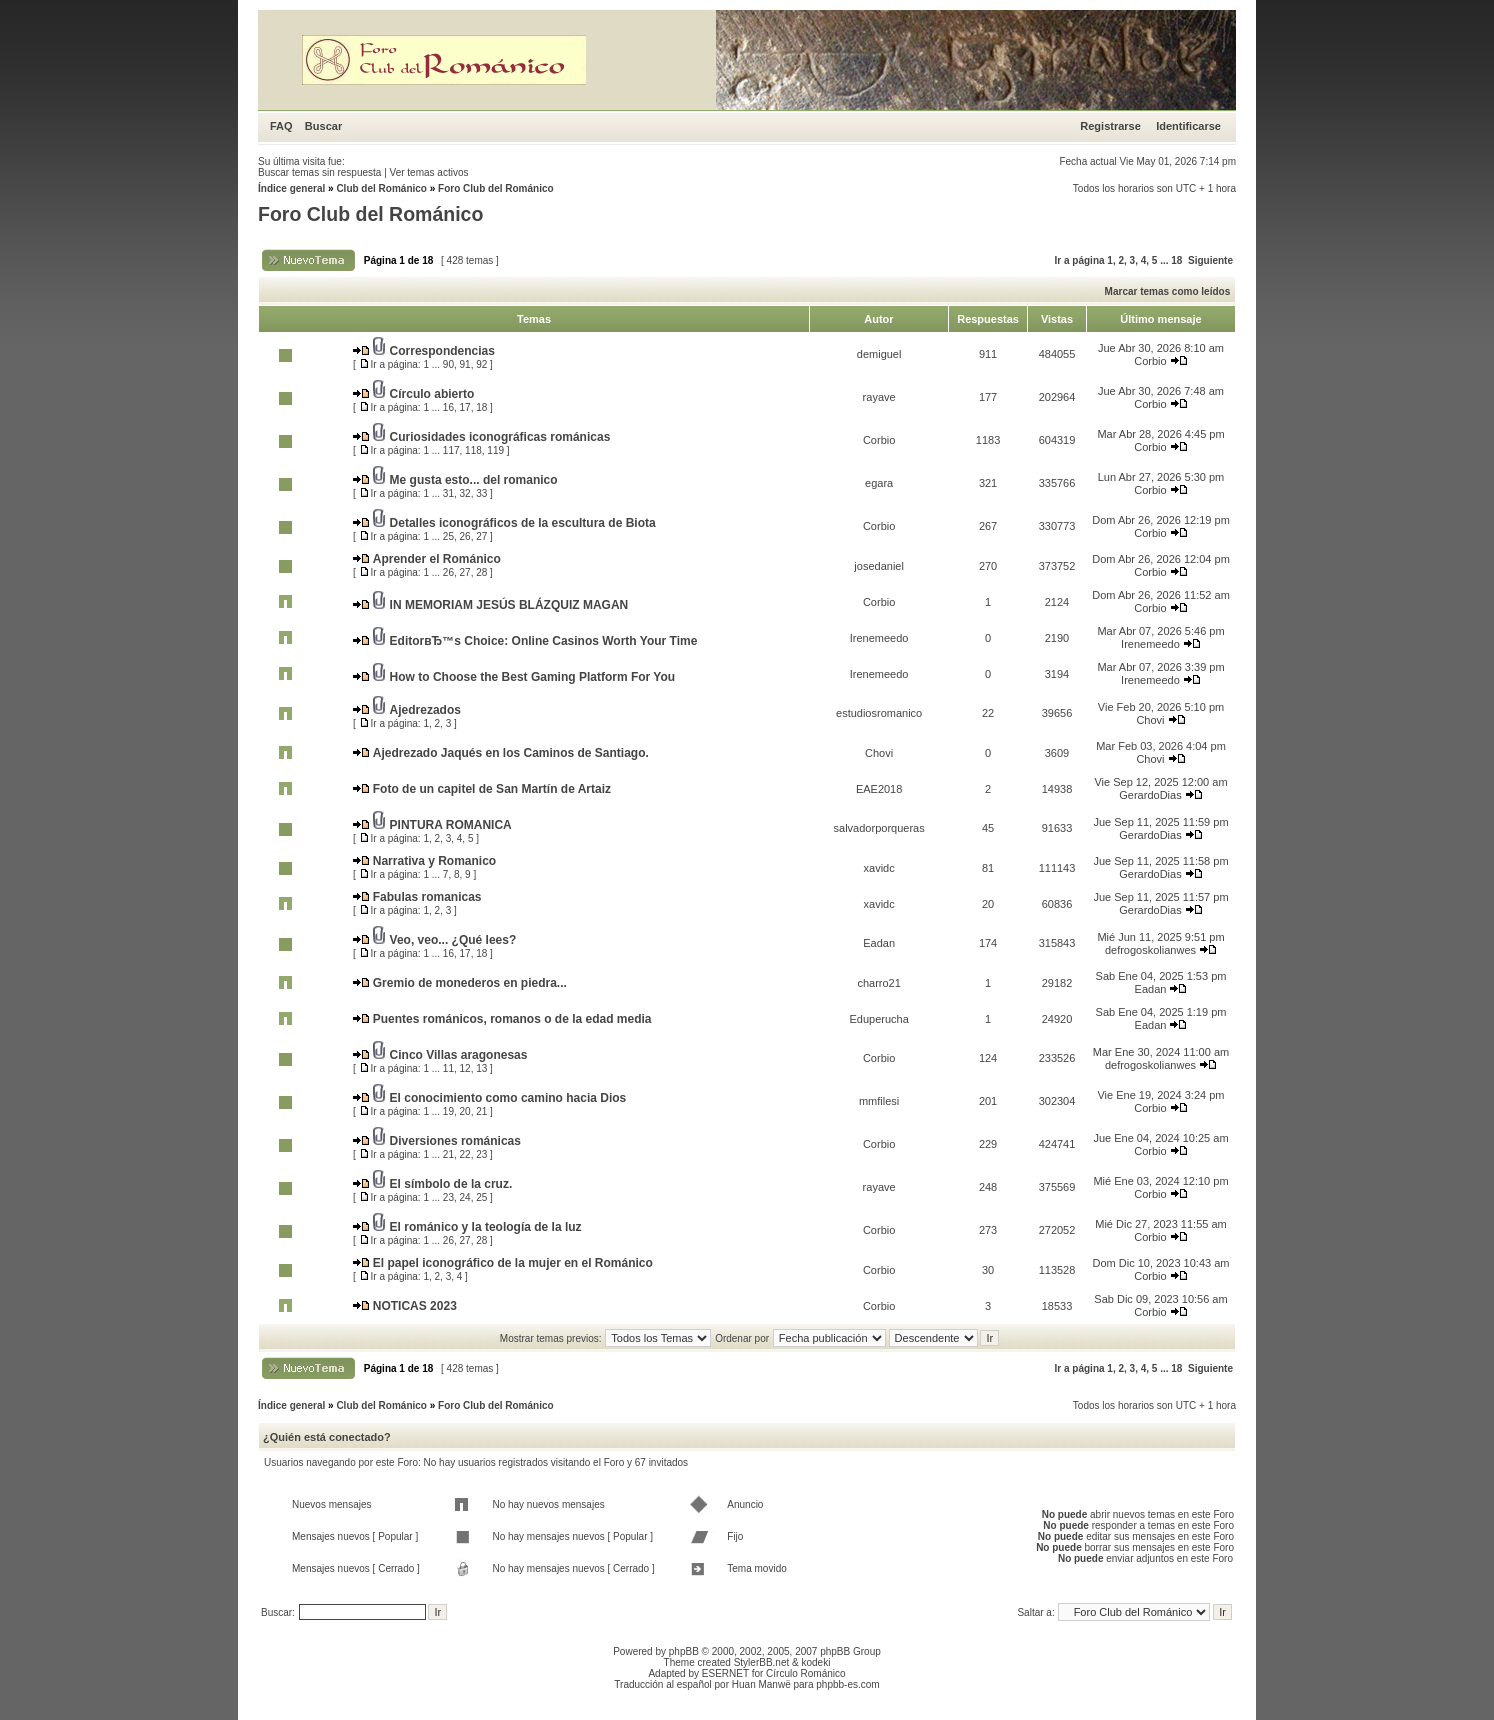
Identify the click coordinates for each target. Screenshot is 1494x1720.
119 (495, 450)
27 (481, 536)
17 (465, 407)
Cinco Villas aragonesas (459, 1055)
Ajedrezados (425, 710)
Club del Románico (381, 188)
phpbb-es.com (847, 1684)
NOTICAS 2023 (415, 1306)
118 (473, 450)
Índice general (291, 188)
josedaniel (879, 566)
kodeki (815, 1662)
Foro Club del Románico (496, 188)
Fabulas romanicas (427, 897)
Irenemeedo (879, 638)
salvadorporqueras (879, 828)
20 (465, 1111)
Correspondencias (442, 351)
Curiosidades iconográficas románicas (500, 437)
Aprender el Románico (437, 559)
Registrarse (1110, 126)
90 (448, 364)
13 (481, 1068)
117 (451, 450)
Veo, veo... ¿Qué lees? (453, 940)
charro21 (878, 983)
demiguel (879, 354)
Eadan (879, 943)
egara (879, 483)
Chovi (1150, 720)
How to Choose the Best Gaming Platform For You (533, 677)
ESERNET (725, 1673)
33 (481, 493)
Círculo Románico (805, 1673)
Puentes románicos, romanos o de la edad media (512, 1019)
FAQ (281, 126)
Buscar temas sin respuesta (319, 172)
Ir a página (1080, 260)
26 (465, 536)
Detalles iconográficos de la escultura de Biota (523, 523)
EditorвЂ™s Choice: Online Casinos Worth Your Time (544, 641)
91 (465, 364)
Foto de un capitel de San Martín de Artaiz (492, 789)
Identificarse (1188, 126)
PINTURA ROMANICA (451, 825)
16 (448, 407)
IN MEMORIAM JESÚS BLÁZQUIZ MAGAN (509, 605)
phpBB (684, 1651)
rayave (879, 397)
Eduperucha (878, 1019)
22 (465, 1154)
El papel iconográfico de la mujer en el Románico (513, 1263)
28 (481, 572)
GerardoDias (1150, 795)
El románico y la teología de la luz (486, 1227)
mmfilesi (879, 1101)
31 (448, 493)
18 (1176, 260)
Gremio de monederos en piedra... (470, 983)
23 (481, 1154)
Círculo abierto (432, 394)
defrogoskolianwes (1150, 950)
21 (481, 1111)
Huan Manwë (761, 1684)
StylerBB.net (762, 1662)
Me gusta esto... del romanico (474, 480)
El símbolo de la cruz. (451, 1184)
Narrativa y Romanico (434, 861)
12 (465, 1068)
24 (465, 1197)
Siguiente (1210, 260)
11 (448, 1068)
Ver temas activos (429, 172)
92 (481, 364)
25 (448, 536)
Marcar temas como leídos (1168, 291)
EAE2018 (879, 789)
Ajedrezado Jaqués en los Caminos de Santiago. (511, 753)
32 (465, 493)
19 (448, 1111)
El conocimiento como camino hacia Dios (508, 1098)
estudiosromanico (879, 713)
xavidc (879, 868)
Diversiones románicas (455, 1141)
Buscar (323, 126)
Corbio (1150, 361)
